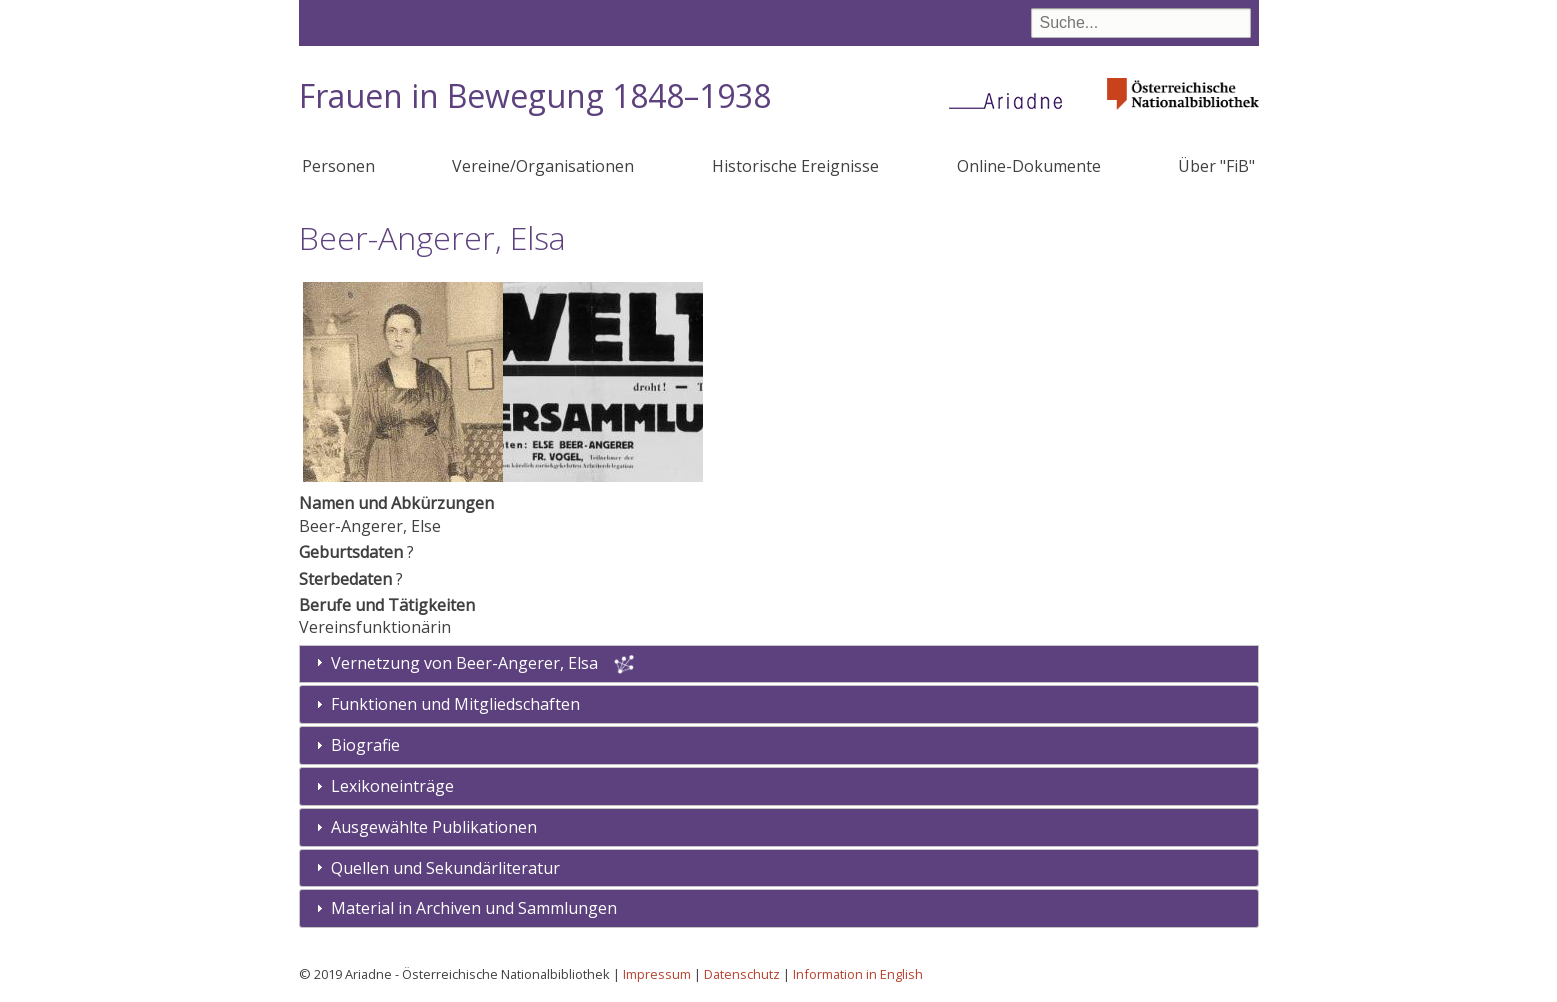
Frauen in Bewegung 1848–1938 (535, 95)
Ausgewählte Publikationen (434, 827)
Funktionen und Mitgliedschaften (455, 704)
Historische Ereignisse (795, 166)
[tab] (779, 704)
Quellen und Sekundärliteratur (445, 868)
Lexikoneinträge (392, 786)
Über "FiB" (1216, 166)
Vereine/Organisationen (543, 166)
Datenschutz (742, 974)
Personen (338, 166)
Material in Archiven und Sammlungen (474, 908)
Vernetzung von (466, 663)
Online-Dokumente (1029, 166)
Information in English (858, 974)
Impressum (657, 974)
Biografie (365, 745)
